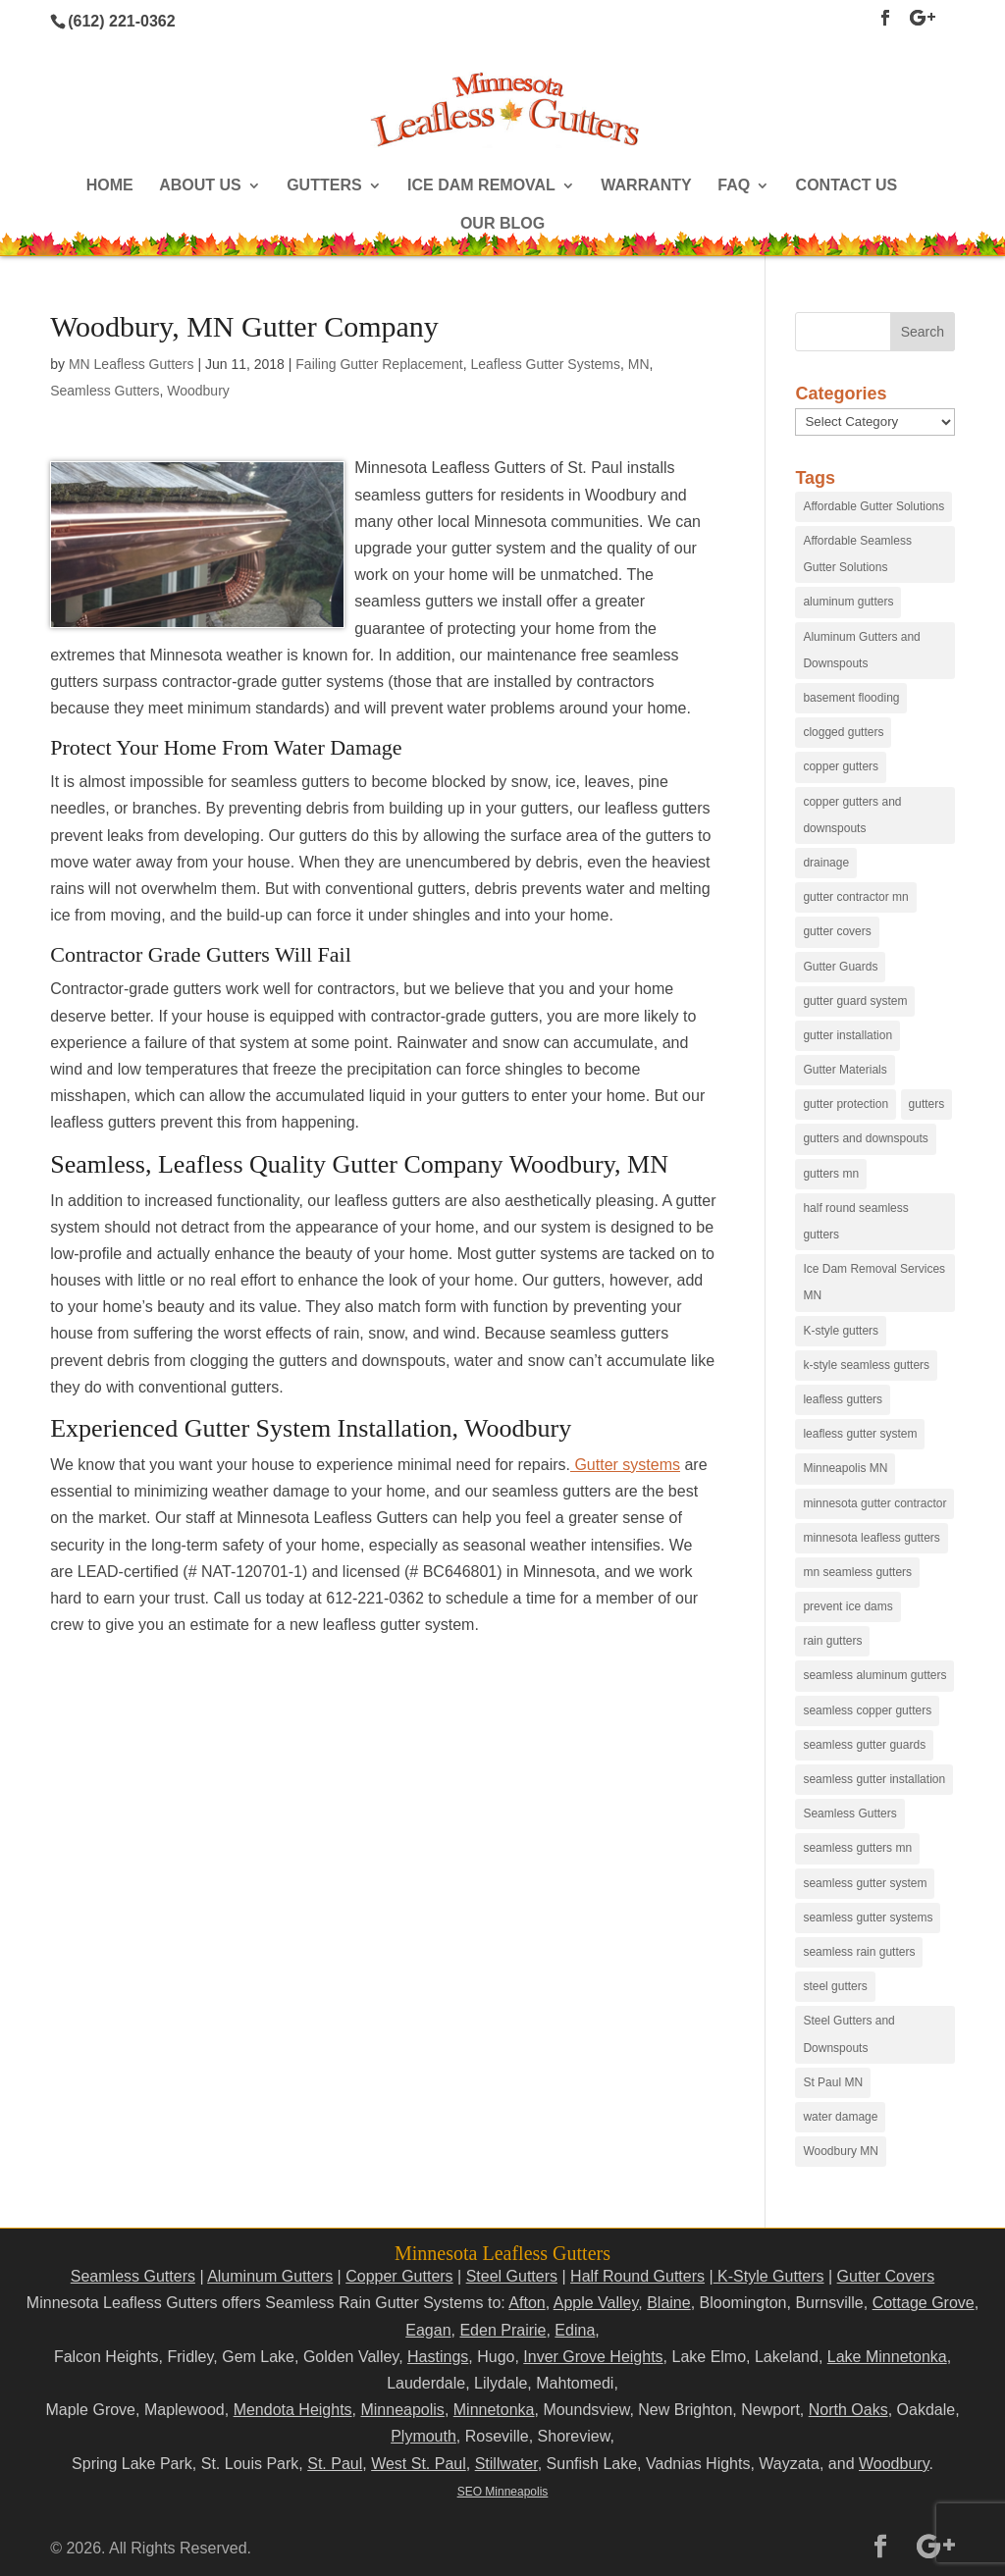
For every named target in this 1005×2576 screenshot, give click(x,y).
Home (109, 186)
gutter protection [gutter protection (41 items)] (845, 1104)
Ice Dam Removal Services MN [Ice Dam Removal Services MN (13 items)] (874, 1282)
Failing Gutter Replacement (378, 364)
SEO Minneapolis (503, 2491)
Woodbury (198, 390)
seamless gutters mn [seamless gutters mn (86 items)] (857, 1848)
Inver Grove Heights (592, 2356)
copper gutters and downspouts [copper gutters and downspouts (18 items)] (852, 815)
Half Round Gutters (637, 2276)
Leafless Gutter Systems (546, 364)
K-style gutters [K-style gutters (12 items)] (840, 1331)
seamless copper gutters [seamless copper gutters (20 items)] (867, 1710)
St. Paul (334, 2463)
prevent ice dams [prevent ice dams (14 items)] (847, 1606)
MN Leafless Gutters (131, 364)
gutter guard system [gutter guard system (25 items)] (855, 1001)
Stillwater (506, 2463)
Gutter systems (625, 1464)
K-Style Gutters (769, 2276)
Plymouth (423, 2436)
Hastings (437, 2356)
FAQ (733, 186)
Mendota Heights (293, 2409)
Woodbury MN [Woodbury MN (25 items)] (840, 2151)
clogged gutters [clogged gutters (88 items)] (843, 732)
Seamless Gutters (104, 390)
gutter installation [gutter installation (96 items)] (847, 1035)
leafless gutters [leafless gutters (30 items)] (842, 1399)
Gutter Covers (886, 2276)
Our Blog (502, 224)
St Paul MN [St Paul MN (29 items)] (833, 2082)
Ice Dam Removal (481, 186)
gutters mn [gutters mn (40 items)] (831, 1174)
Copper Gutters (398, 2276)
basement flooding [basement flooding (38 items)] (851, 698)
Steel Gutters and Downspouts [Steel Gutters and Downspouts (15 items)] (848, 2034)
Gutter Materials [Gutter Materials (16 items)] (844, 1070)
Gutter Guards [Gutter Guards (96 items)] (840, 966)
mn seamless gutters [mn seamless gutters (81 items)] (857, 1572)
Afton (526, 2302)
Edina (575, 2330)
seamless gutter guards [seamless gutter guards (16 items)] (864, 1745)
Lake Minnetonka (887, 2356)
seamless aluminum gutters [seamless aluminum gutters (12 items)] (874, 1675)
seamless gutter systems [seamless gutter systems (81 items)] (867, 1917)
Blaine (668, 2302)
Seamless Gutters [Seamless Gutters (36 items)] (849, 1813)
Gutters (324, 186)
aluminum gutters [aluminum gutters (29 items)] (848, 601)
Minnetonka (494, 2409)
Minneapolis (402, 2409)
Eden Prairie (502, 2330)
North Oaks (848, 2409)
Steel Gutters (511, 2276)
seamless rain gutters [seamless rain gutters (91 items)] (859, 1952)
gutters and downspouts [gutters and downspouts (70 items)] (865, 1138)
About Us (200, 186)
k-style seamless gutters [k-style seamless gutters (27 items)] (866, 1365)
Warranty (646, 186)
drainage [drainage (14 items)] (826, 862)
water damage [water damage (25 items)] (840, 2117)
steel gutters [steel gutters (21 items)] (835, 1986)
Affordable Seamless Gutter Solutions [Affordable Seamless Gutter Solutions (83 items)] (857, 554)
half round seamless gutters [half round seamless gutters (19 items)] (855, 1221)
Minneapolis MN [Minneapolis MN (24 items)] (845, 1468)
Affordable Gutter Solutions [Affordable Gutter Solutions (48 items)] (873, 506)
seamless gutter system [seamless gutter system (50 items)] (864, 1883)
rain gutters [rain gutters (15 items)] (832, 1641)
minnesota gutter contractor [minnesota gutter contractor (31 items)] (874, 1503)
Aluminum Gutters (270, 2276)
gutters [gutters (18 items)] (927, 1104)
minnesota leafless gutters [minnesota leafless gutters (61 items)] (871, 1538)
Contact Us (847, 186)
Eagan (427, 2330)
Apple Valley (596, 2302)
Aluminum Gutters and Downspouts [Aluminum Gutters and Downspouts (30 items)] (861, 650)
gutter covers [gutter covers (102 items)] (837, 931)
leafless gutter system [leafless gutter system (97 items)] (860, 1434)
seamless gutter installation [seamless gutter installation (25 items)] (874, 1779)
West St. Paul (418, 2463)
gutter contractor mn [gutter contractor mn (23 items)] (855, 897)
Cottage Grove (924, 2302)
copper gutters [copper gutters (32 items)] (840, 766)
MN (639, 364)
